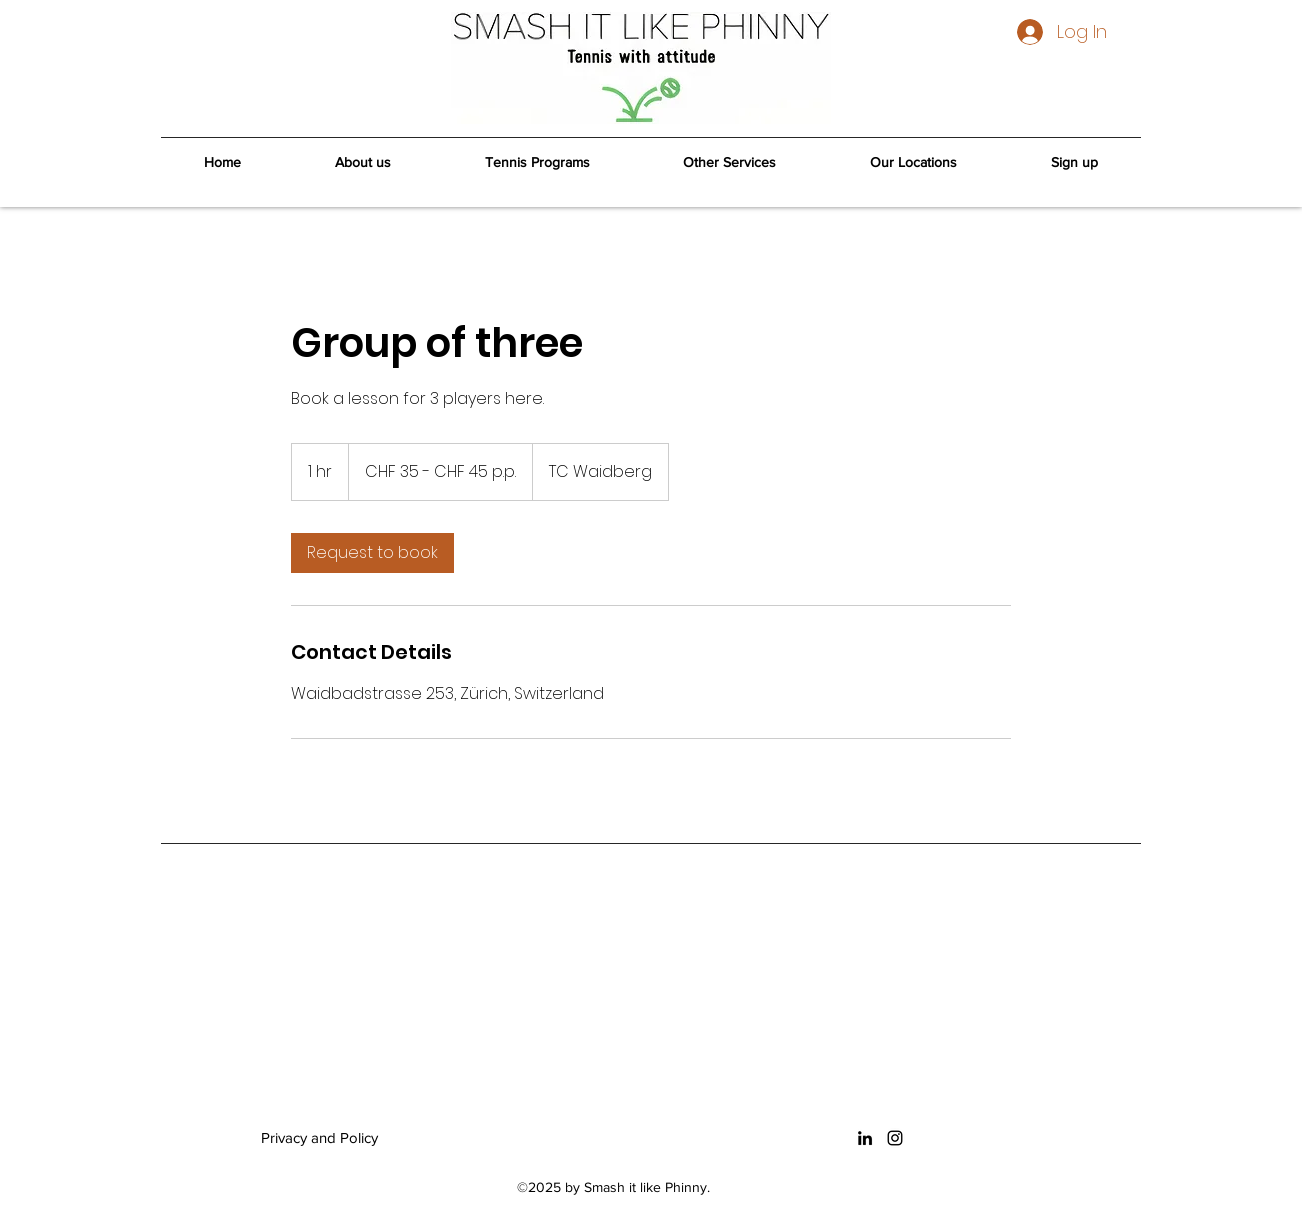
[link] (372, 553)
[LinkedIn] (865, 1138)
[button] (537, 163)
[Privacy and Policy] (345, 1138)
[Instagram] (895, 1138)
